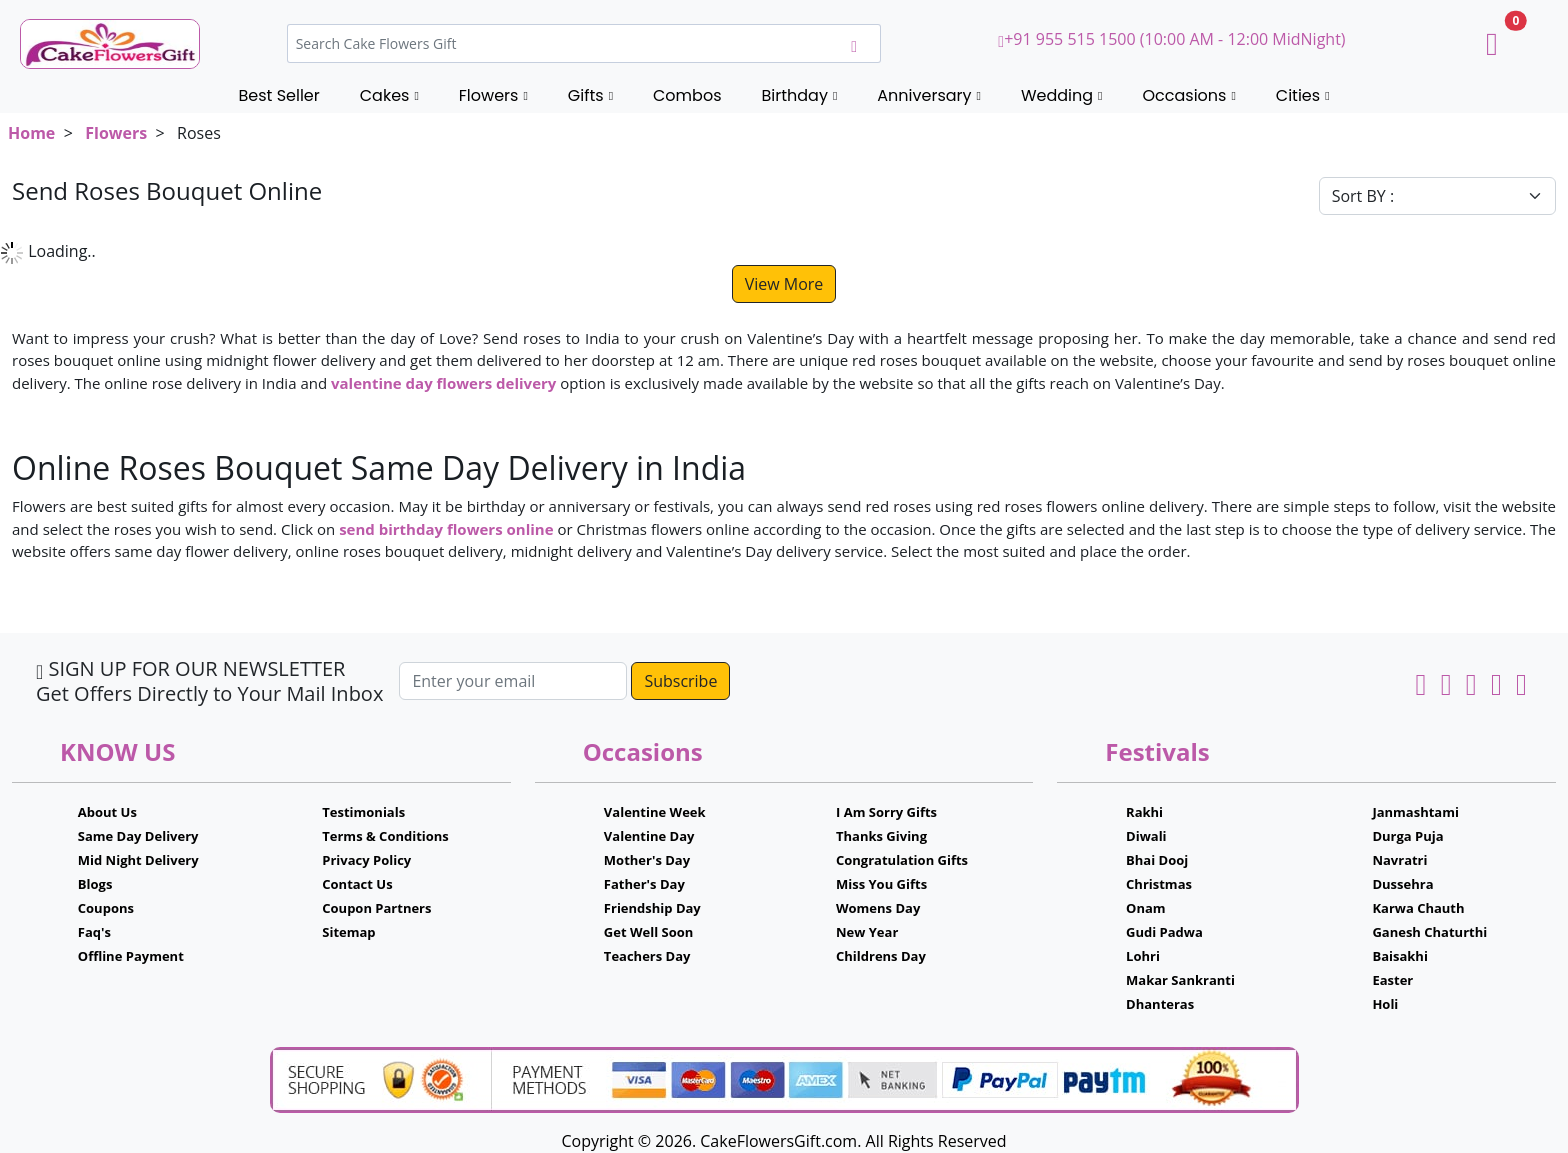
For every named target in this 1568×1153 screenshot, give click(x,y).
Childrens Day (881, 956)
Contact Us (357, 884)
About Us (107, 812)
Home (31, 133)
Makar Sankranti (1180, 980)
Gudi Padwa (1164, 932)
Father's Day (644, 884)
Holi (1385, 1004)
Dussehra (1402, 884)
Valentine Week (655, 812)
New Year (867, 932)
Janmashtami (1415, 812)
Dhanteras (1160, 1004)
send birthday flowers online (446, 529)
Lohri (1143, 956)
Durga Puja (1407, 836)
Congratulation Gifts (902, 860)
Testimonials (363, 812)
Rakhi (1144, 812)
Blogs (95, 884)
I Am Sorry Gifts (886, 812)
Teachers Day (647, 956)
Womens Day (878, 908)
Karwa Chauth (1418, 908)
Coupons (106, 908)
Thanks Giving (881, 836)
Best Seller (278, 95)
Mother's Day (647, 860)
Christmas (1159, 884)
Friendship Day (652, 908)
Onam (1146, 908)
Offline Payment (131, 956)
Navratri (1399, 860)
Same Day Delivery (138, 836)
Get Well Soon (648, 932)
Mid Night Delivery (138, 860)
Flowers (116, 133)
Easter (1392, 980)
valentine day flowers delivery (443, 383)
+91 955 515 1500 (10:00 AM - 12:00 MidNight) (1171, 39)
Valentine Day (649, 836)
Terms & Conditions (385, 836)
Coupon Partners (376, 908)
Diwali (1146, 836)
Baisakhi (1399, 956)
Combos (687, 95)
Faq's (94, 932)
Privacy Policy (366, 860)
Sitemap (348, 932)
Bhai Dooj (1157, 860)
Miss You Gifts (881, 884)
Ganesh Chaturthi (1429, 932)
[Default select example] (1437, 196)
